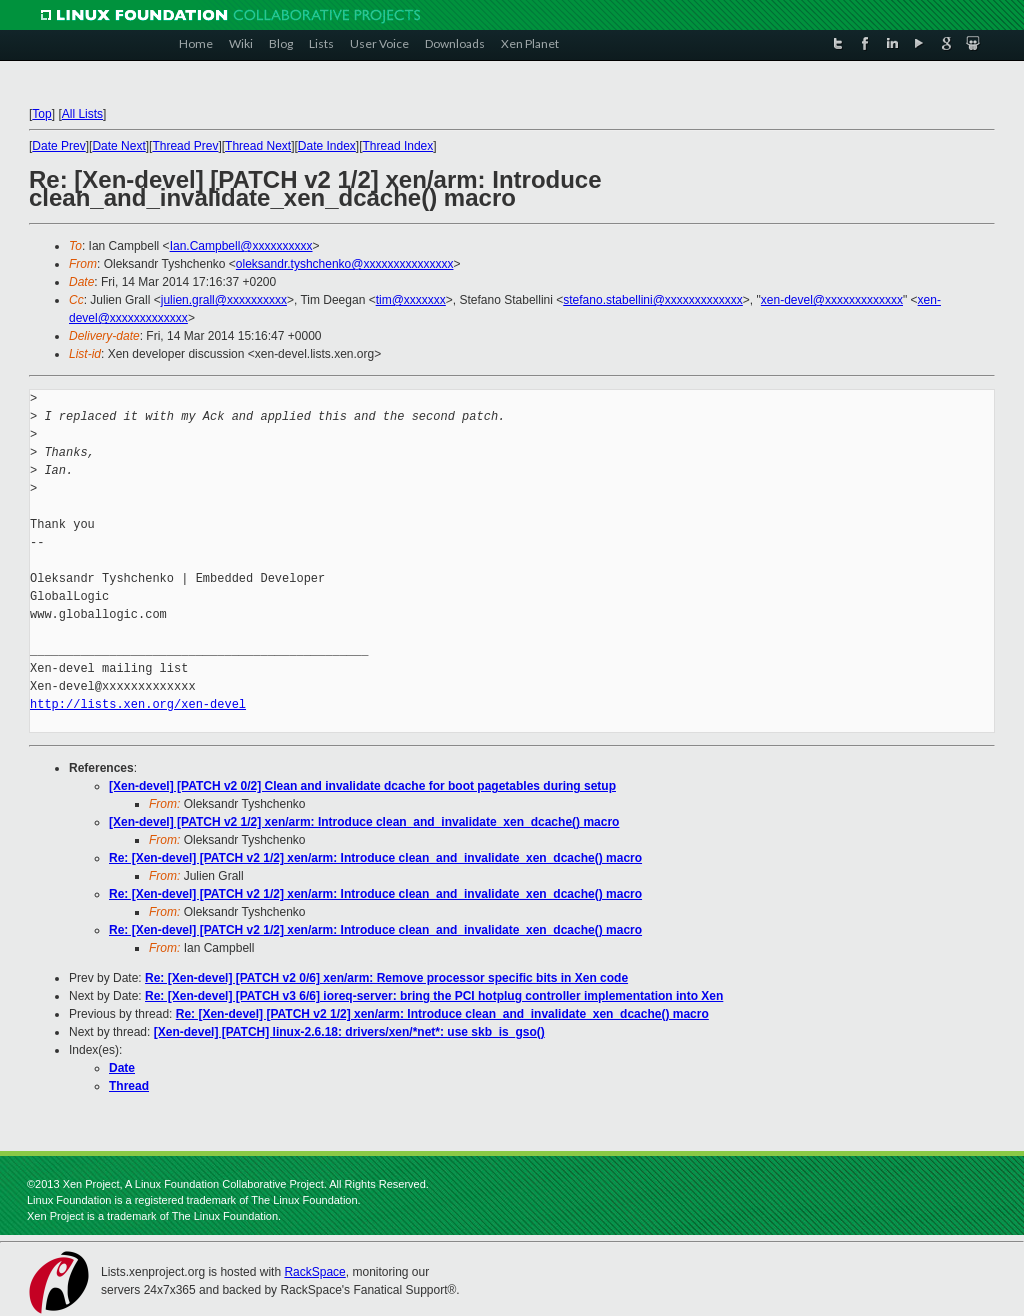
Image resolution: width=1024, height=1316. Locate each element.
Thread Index (398, 146)
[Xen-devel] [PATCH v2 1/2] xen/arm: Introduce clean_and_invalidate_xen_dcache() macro (364, 822)
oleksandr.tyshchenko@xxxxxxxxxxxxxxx (345, 264)
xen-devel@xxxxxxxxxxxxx (832, 300)
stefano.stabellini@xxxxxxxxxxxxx (653, 300)
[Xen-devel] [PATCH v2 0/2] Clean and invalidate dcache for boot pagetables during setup (362, 786)
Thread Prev (185, 146)
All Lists (82, 114)
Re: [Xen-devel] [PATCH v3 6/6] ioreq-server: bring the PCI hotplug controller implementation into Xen (434, 996)
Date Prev (58, 146)
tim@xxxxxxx (411, 300)
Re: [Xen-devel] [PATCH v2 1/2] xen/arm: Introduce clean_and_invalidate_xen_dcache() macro (375, 858)
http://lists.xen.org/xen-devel (138, 704)
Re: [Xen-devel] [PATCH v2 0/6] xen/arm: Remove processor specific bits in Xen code (386, 978)
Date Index (327, 146)
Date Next (118, 146)
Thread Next (258, 146)
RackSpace (314, 1272)
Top (41, 114)
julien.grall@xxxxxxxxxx (224, 300)
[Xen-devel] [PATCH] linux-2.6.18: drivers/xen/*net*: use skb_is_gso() (349, 1032)
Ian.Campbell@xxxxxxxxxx (241, 246)
